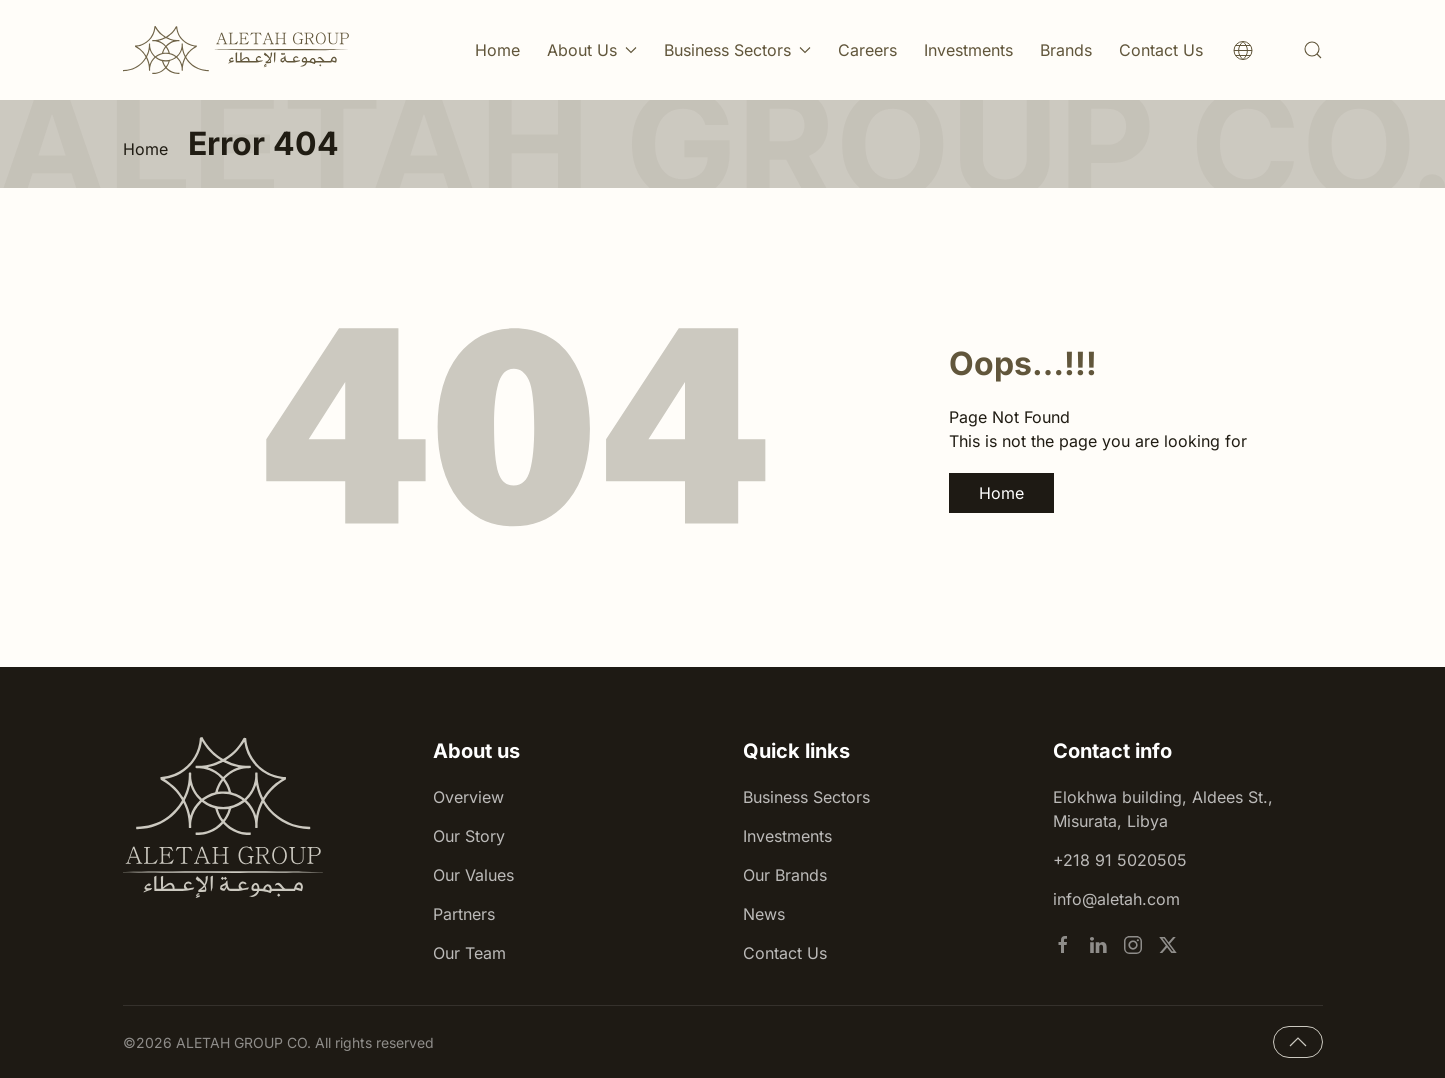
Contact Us (1161, 50)
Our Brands (785, 875)
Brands (1066, 50)
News (764, 914)
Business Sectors (806, 797)
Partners (464, 914)
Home (497, 50)
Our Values (473, 875)
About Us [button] (592, 50)
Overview (468, 797)
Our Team (469, 953)
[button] (1313, 50)
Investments (968, 50)
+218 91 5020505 (1120, 860)
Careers (867, 50)
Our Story (469, 836)
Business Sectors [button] (737, 50)
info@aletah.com (1116, 899)
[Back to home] (237, 50)
